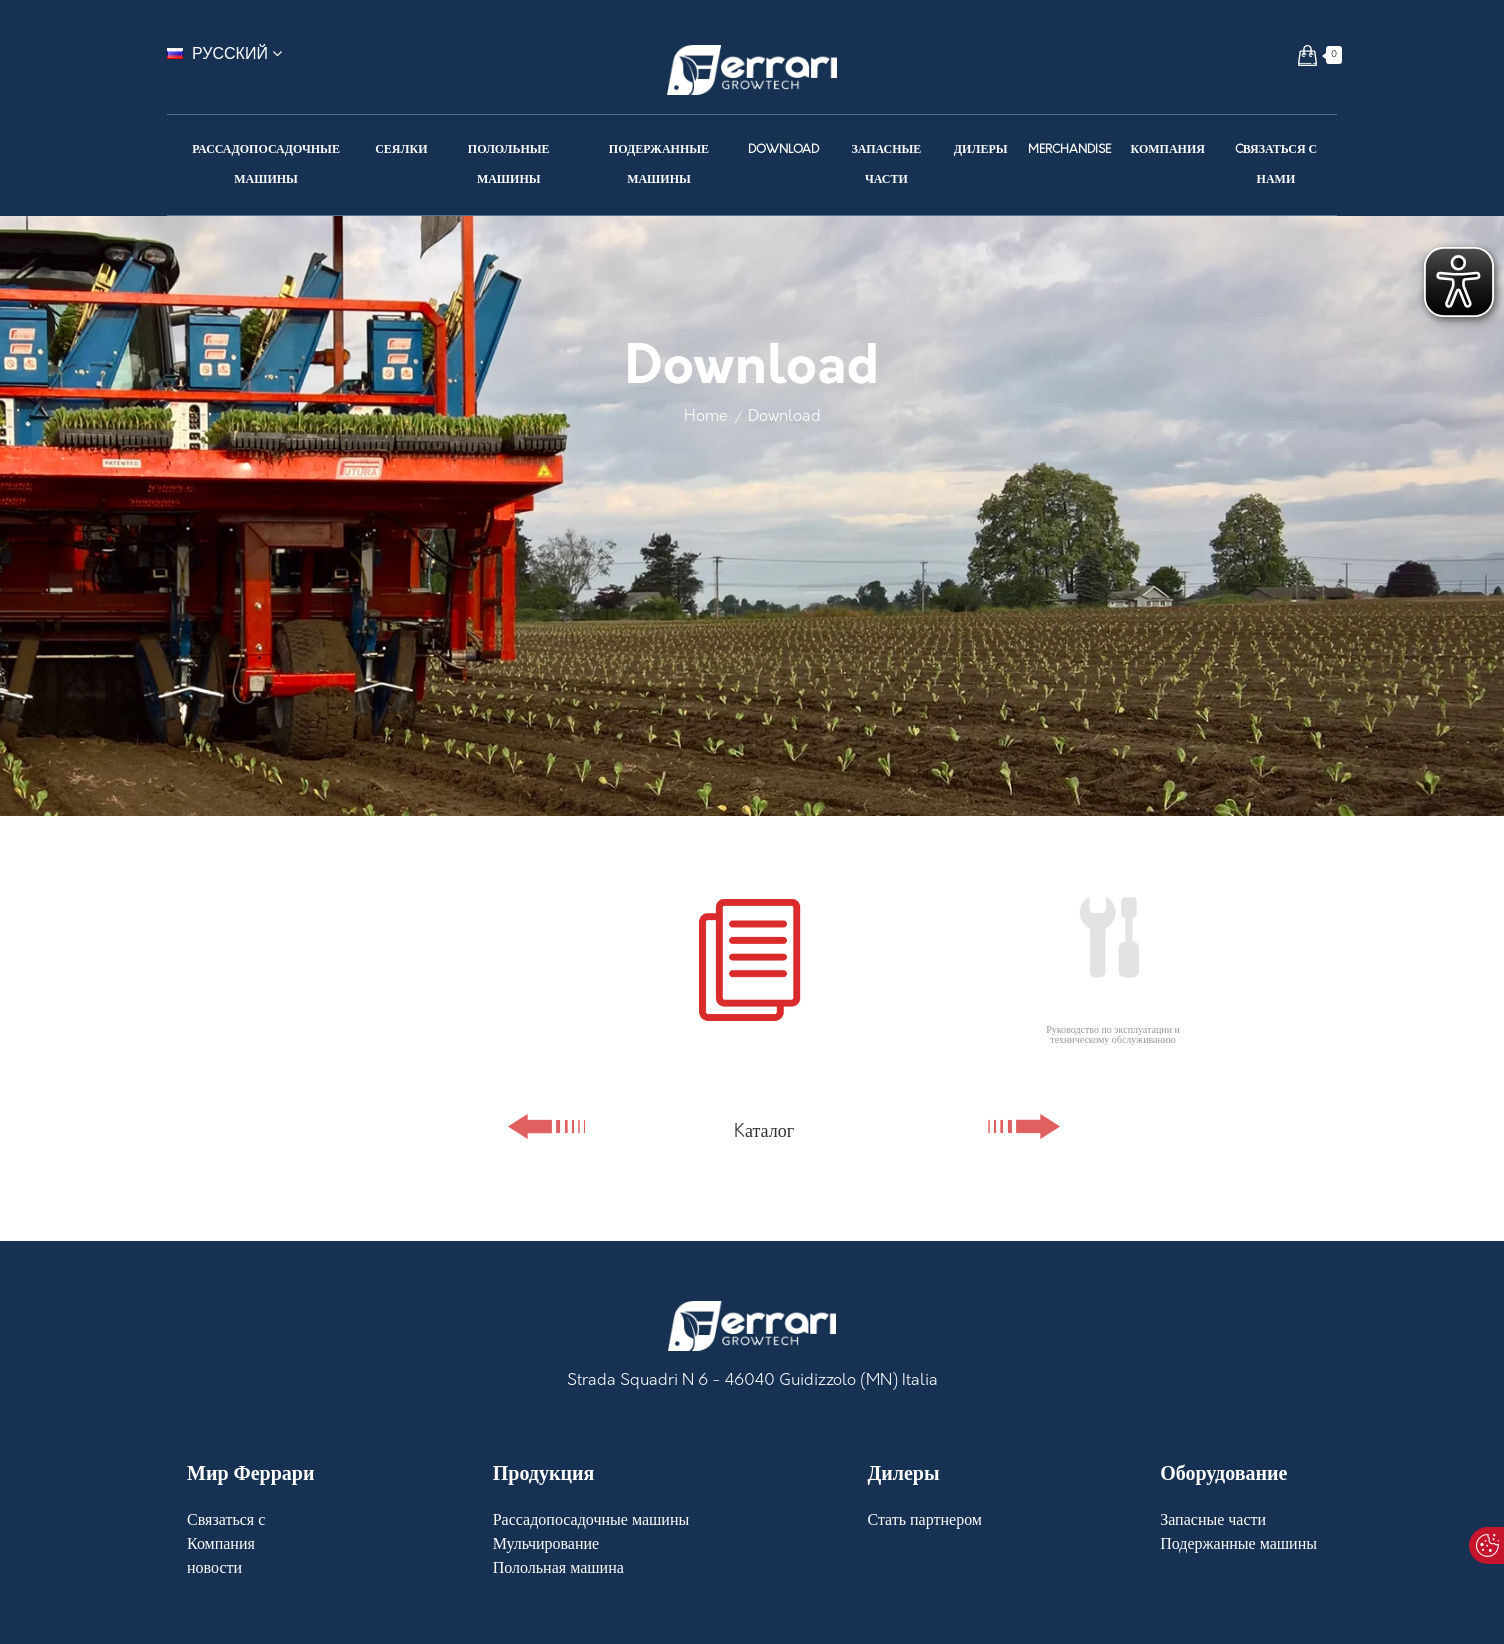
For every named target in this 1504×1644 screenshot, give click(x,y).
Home (706, 417)
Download (784, 417)
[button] (1307, 55)
